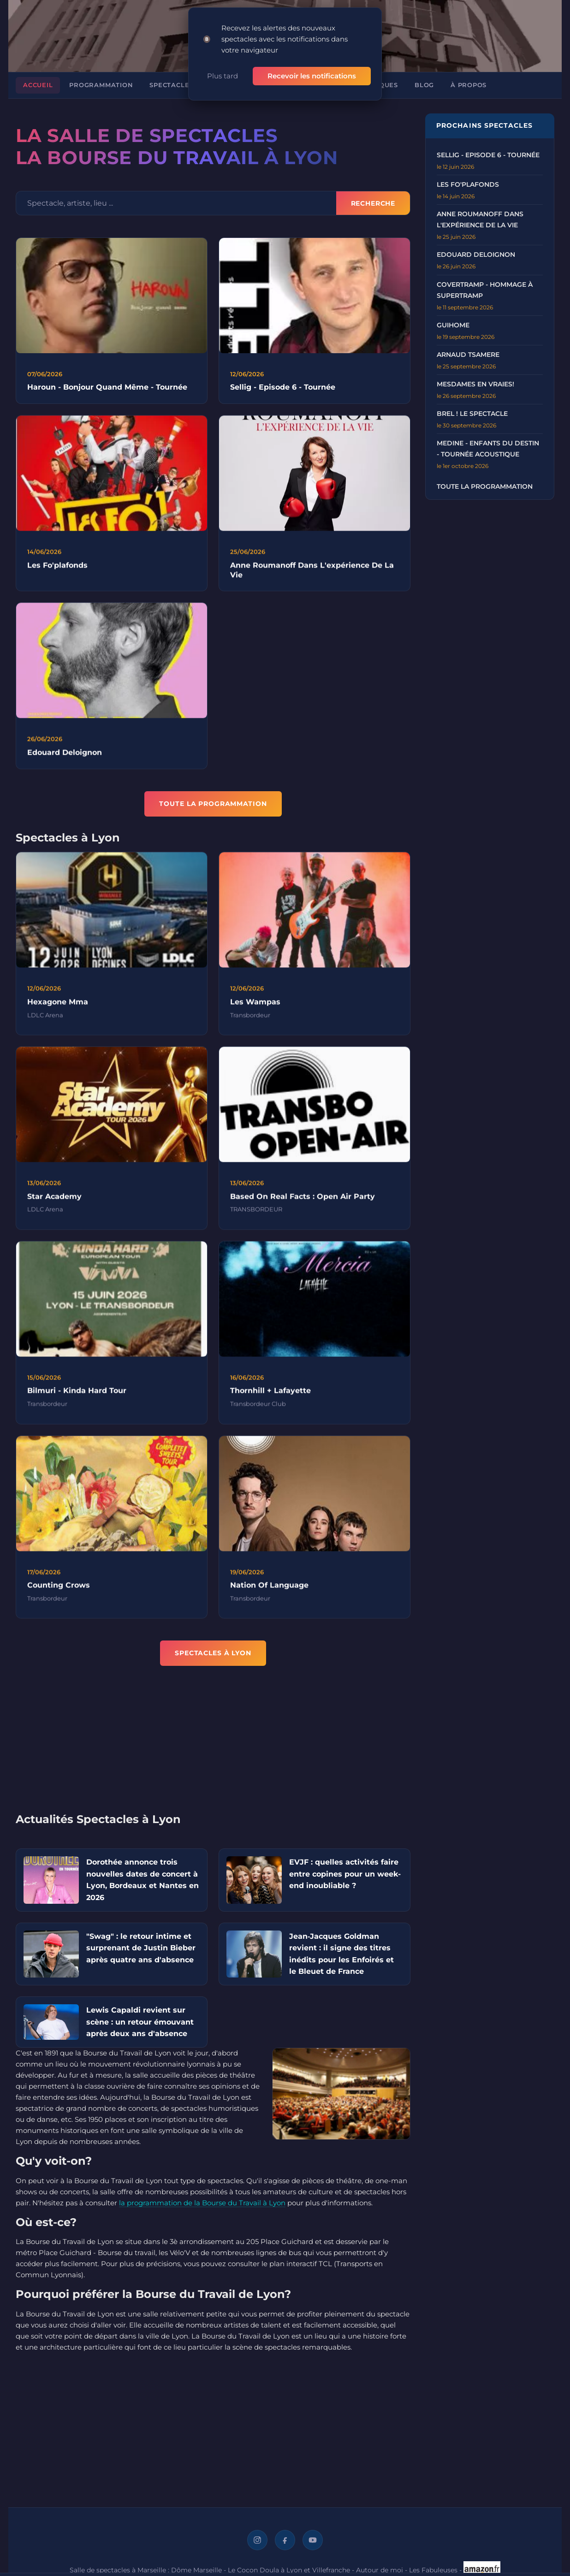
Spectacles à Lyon (185, 85)
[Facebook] (285, 2540)
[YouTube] (313, 2540)
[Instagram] (257, 2540)
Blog (424, 85)
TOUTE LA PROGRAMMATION (213, 803)
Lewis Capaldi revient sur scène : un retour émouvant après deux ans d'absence (140, 2022)
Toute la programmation (485, 486)
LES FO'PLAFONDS (468, 184)
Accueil (38, 85)
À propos (469, 85)
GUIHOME (453, 325)
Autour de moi (379, 2570)
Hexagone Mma (57, 1005)
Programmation (101, 85)
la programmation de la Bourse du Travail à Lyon (202, 2202)
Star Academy (54, 1200)
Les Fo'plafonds (57, 568)
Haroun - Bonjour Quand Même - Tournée (107, 387)
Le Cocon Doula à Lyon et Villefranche (289, 2570)
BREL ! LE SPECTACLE (472, 413)
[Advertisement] (213, 1745)
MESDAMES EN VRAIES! (475, 384)
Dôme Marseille (196, 2570)
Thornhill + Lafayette (270, 1394)
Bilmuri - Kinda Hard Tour (76, 1394)
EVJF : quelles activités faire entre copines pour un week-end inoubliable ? (345, 1874)
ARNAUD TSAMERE (468, 354)
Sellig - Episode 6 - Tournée (282, 387)
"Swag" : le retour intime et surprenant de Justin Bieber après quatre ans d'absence (141, 1948)
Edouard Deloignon (64, 756)
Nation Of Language (269, 1589)
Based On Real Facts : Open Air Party (302, 1200)
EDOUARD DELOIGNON (476, 254)
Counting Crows (58, 1589)
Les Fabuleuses (433, 2570)
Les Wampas (255, 1005)
